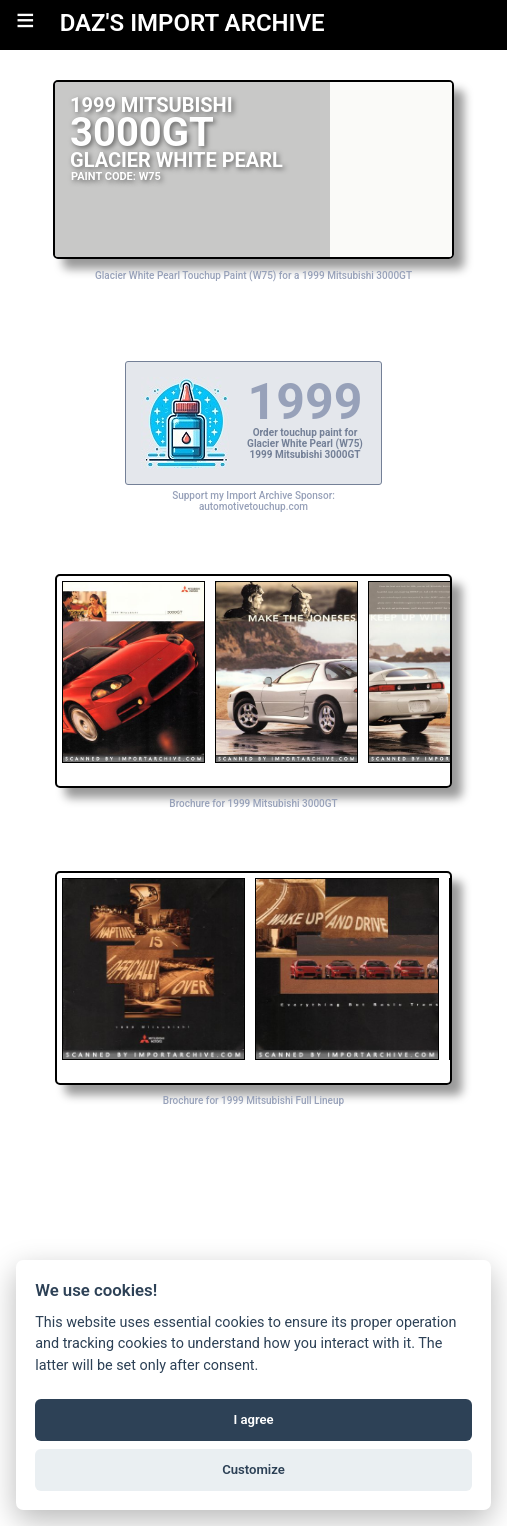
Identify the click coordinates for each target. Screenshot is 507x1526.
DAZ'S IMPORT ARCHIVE (192, 23)
